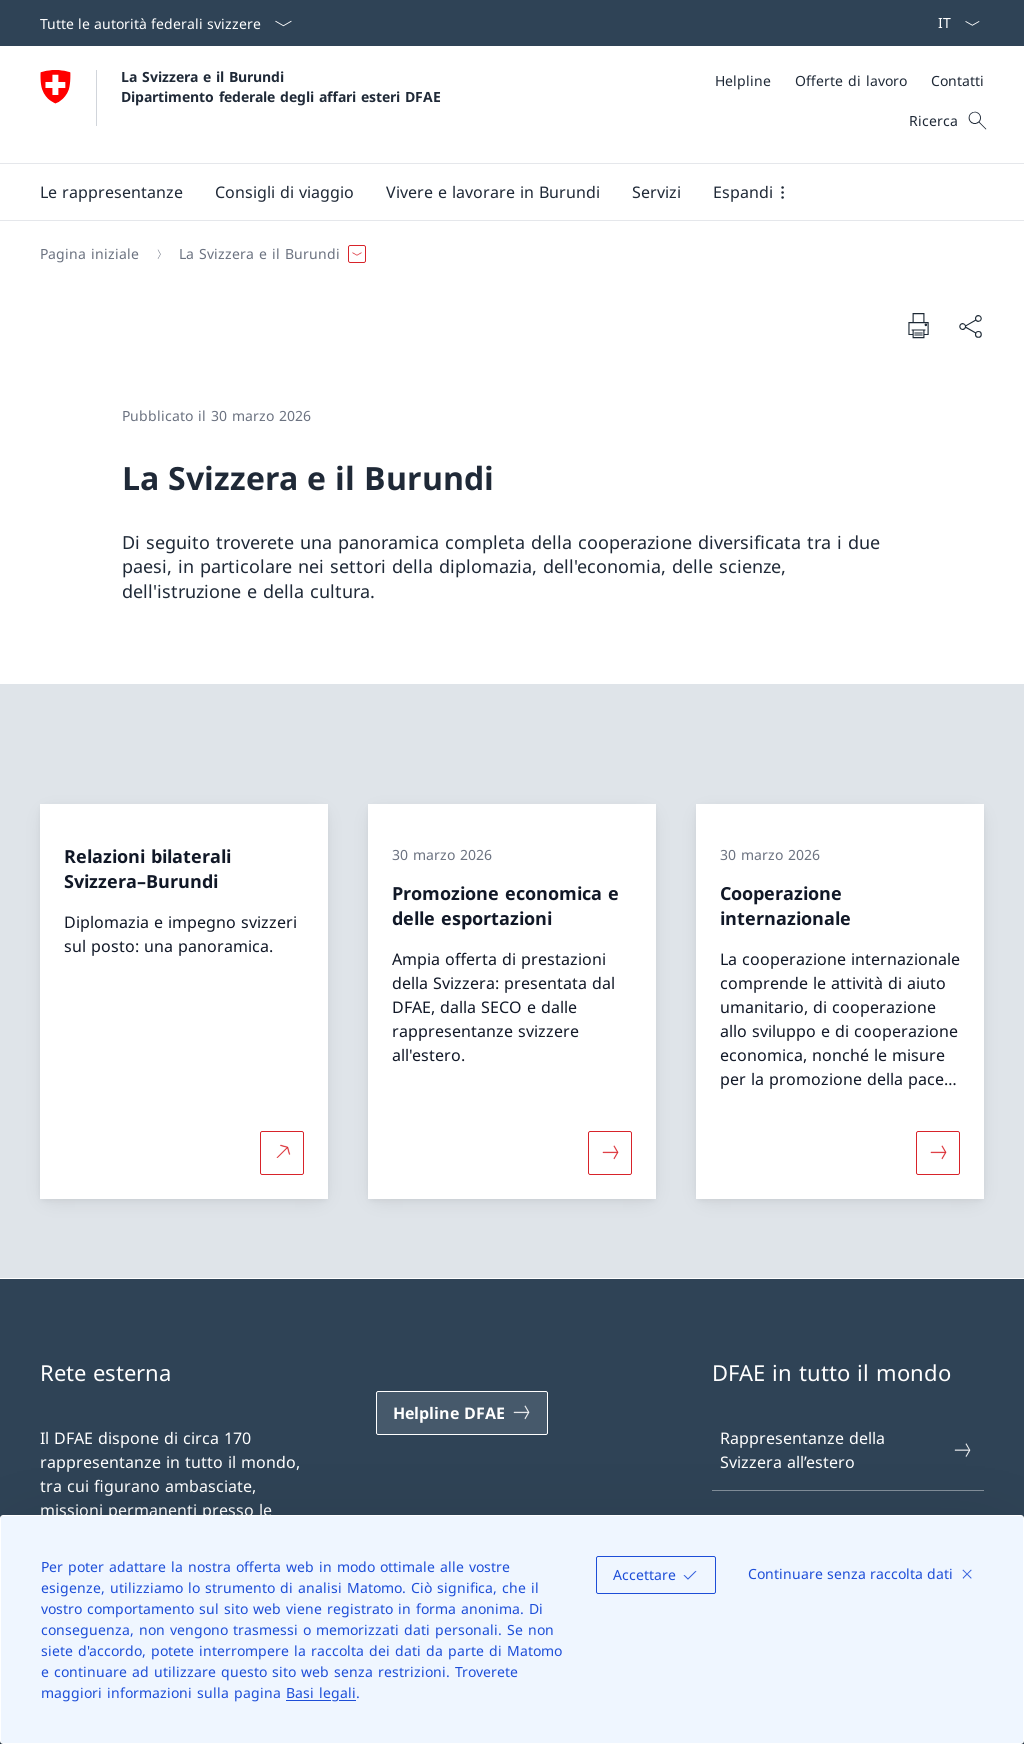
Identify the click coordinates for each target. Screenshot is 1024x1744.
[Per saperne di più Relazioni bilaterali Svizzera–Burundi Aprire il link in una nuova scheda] (282, 1152)
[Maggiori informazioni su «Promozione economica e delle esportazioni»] (610, 1152)
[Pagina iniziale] (89, 254)
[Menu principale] (496, 192)
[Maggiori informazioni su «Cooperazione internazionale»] (938, 1152)
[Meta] (849, 80)
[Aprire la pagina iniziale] (240, 104)
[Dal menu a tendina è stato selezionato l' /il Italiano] (952, 23)
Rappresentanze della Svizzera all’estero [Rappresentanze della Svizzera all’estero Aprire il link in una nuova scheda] (847, 1450)
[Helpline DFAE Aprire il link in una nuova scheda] (462, 1413)
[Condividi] (970, 326)
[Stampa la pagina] (918, 325)
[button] (111, 192)
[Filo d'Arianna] (504, 254)
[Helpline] (743, 80)
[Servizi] (656, 192)
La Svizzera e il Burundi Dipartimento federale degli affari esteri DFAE (281, 86)
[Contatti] (957, 80)
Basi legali (321, 1692)
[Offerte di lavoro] (851, 80)
